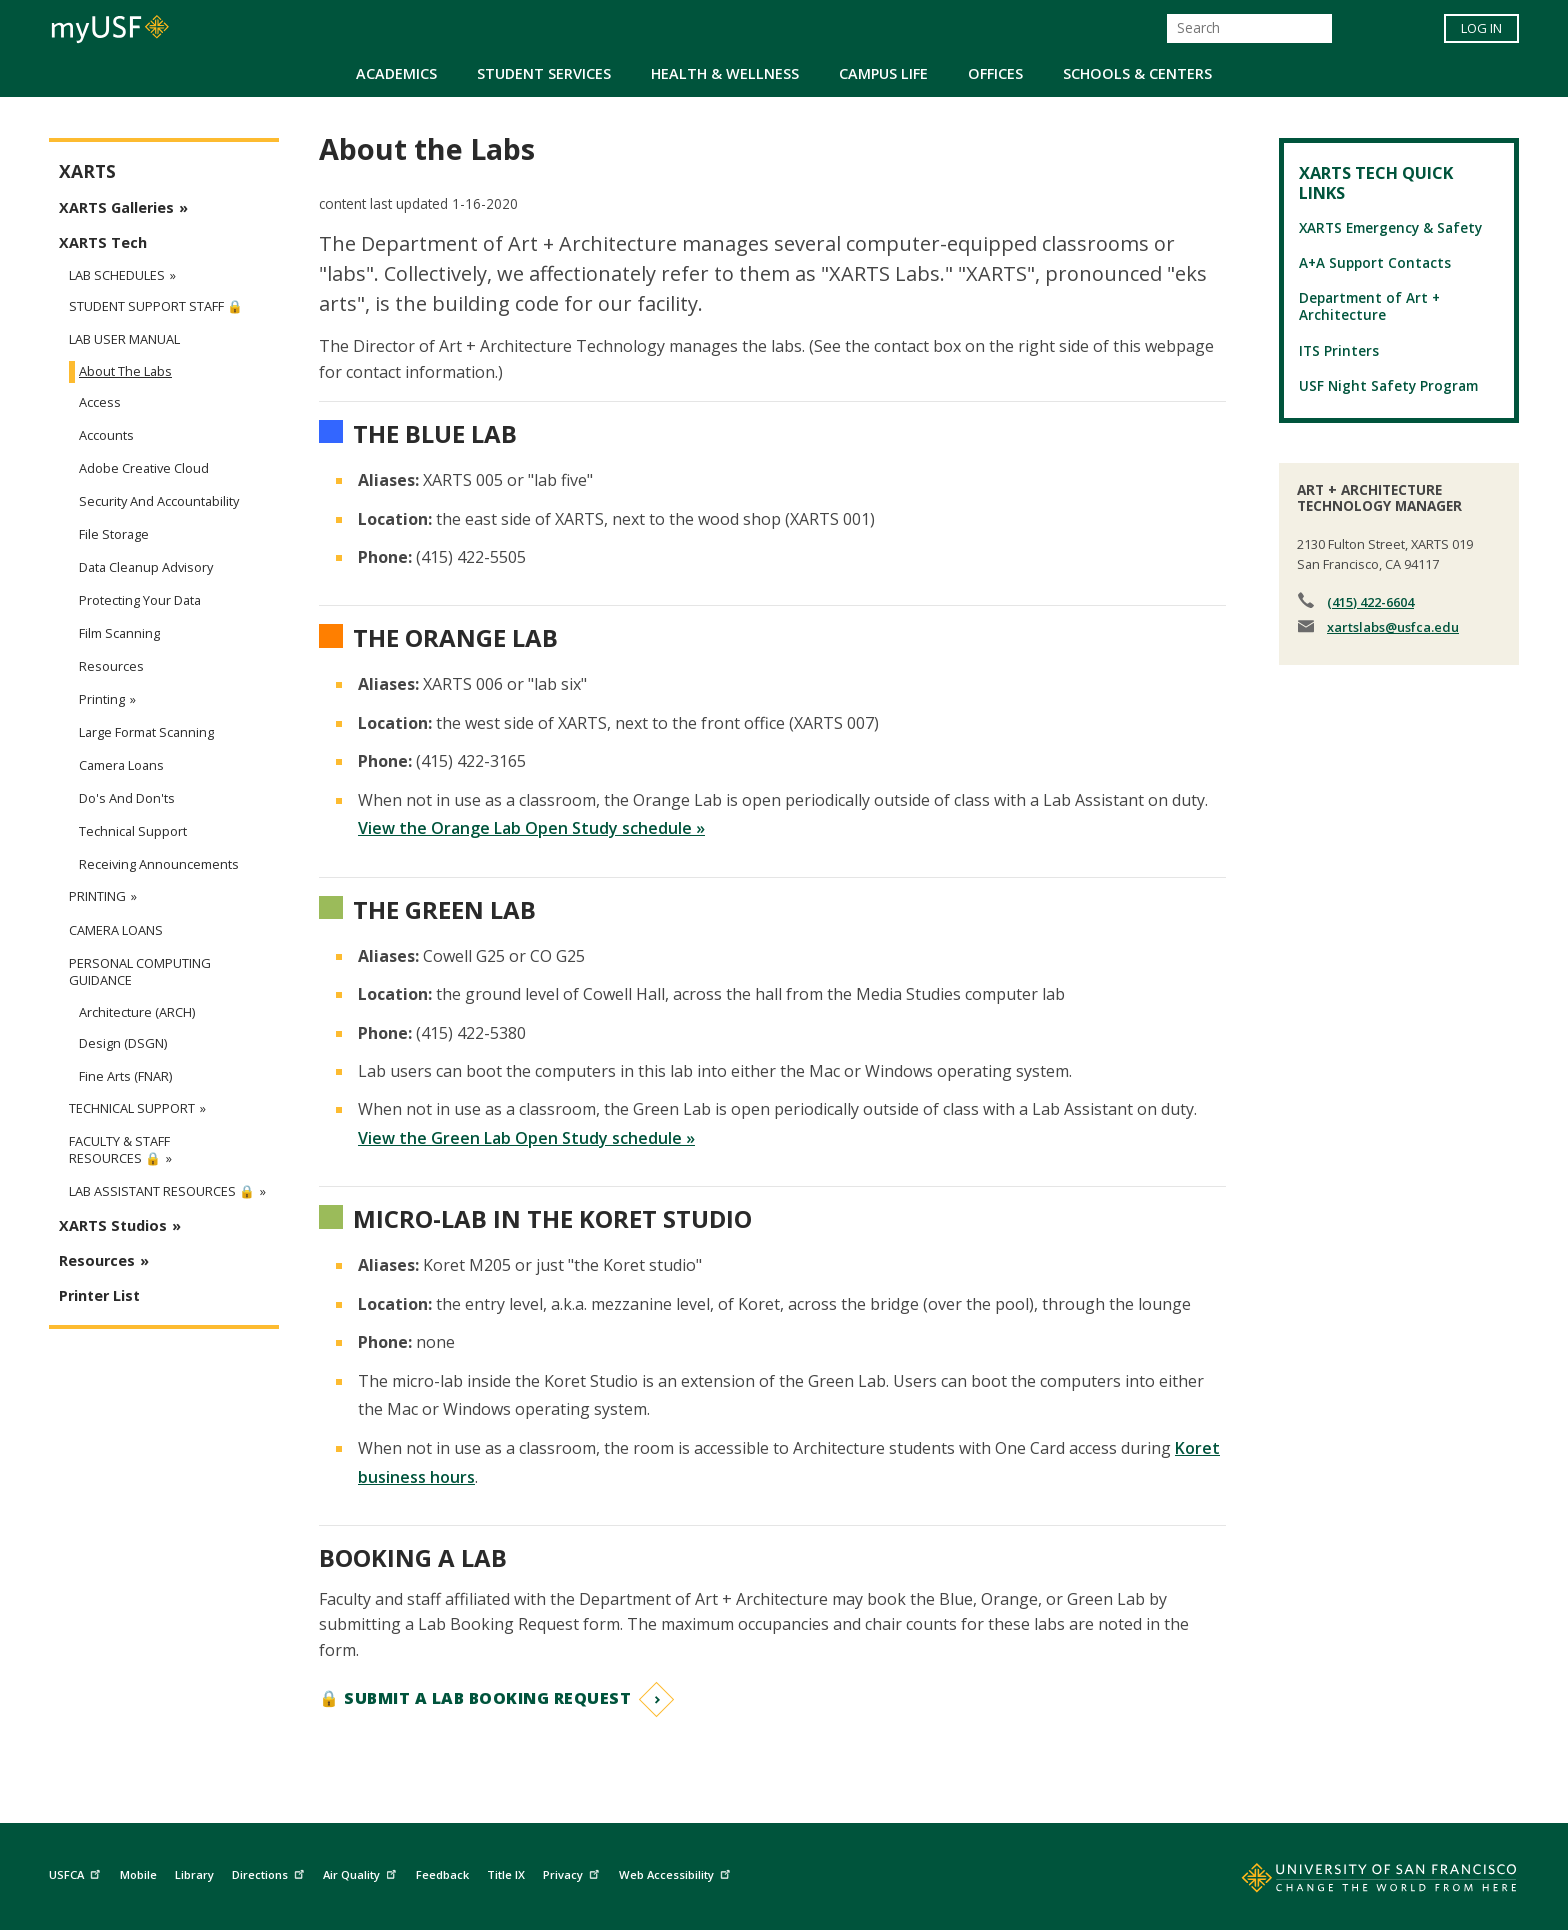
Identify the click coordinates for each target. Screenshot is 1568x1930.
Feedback (442, 1874)
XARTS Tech (103, 242)
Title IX (506, 1874)
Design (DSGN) (123, 1043)
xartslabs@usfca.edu (1393, 627)
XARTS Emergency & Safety (1390, 227)
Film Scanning (119, 633)
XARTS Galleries (116, 207)
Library (194, 1874)
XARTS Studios (113, 1225)
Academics (396, 73)
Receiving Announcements (159, 864)
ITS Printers (1339, 350)
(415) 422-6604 (1370, 602)
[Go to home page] (1357, 1882)
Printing (102, 699)
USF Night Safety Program (1388, 385)
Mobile (138, 1874)
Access (100, 402)
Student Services (544, 73)
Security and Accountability (159, 501)
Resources (111, 666)
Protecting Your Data (140, 600)
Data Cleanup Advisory (146, 567)
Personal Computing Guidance (140, 972)
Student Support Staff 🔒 (156, 306)
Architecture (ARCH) (137, 1012)
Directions (270, 1872)
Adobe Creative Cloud (144, 468)
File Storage (114, 534)
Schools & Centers (1137, 73)
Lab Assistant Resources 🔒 (162, 1191)
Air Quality (362, 1872)
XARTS (87, 171)
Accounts (106, 435)
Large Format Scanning (146, 732)
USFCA (77, 1872)
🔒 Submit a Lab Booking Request (475, 1698)
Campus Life (883, 73)
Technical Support (133, 831)
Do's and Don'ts (127, 798)
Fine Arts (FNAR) (125, 1076)
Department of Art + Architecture (1369, 306)
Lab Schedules (117, 275)
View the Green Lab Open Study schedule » (526, 1138)
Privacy (573, 1872)
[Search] (1249, 28)
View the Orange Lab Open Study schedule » (531, 828)
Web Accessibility (677, 1872)
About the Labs (125, 371)
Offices (995, 73)
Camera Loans (121, 765)
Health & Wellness (725, 73)
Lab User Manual (124, 339)
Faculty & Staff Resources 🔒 (119, 1150)
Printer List (99, 1295)
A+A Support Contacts (1375, 262)
